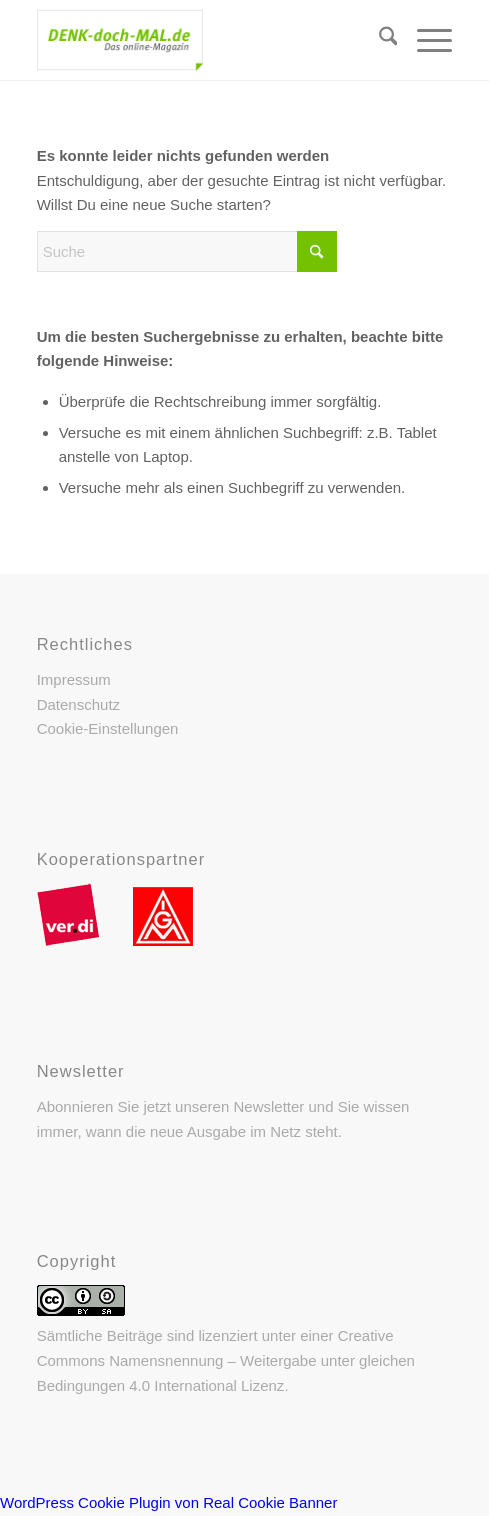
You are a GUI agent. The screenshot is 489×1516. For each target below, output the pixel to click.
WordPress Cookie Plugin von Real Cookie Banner (168, 1502)
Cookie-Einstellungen (108, 728)
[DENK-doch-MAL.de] (203, 40)
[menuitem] (378, 40)
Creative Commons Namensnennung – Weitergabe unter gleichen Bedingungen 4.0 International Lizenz (226, 1360)
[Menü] (424, 40)
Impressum (74, 679)
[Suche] (378, 40)
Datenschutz (78, 704)
